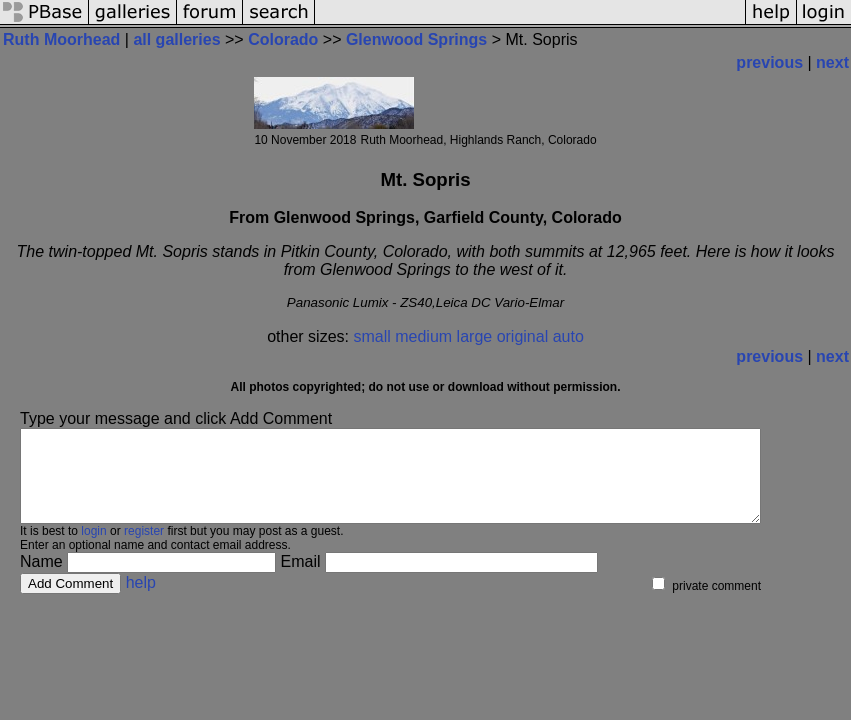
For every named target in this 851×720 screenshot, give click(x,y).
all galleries (176, 39)
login (93, 549)
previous (769, 62)
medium (423, 336)
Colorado (283, 39)
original (523, 336)
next (832, 62)
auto (568, 336)
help (141, 600)
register (144, 549)
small (371, 336)
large (475, 336)
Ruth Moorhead (61, 39)
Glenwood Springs (416, 39)
